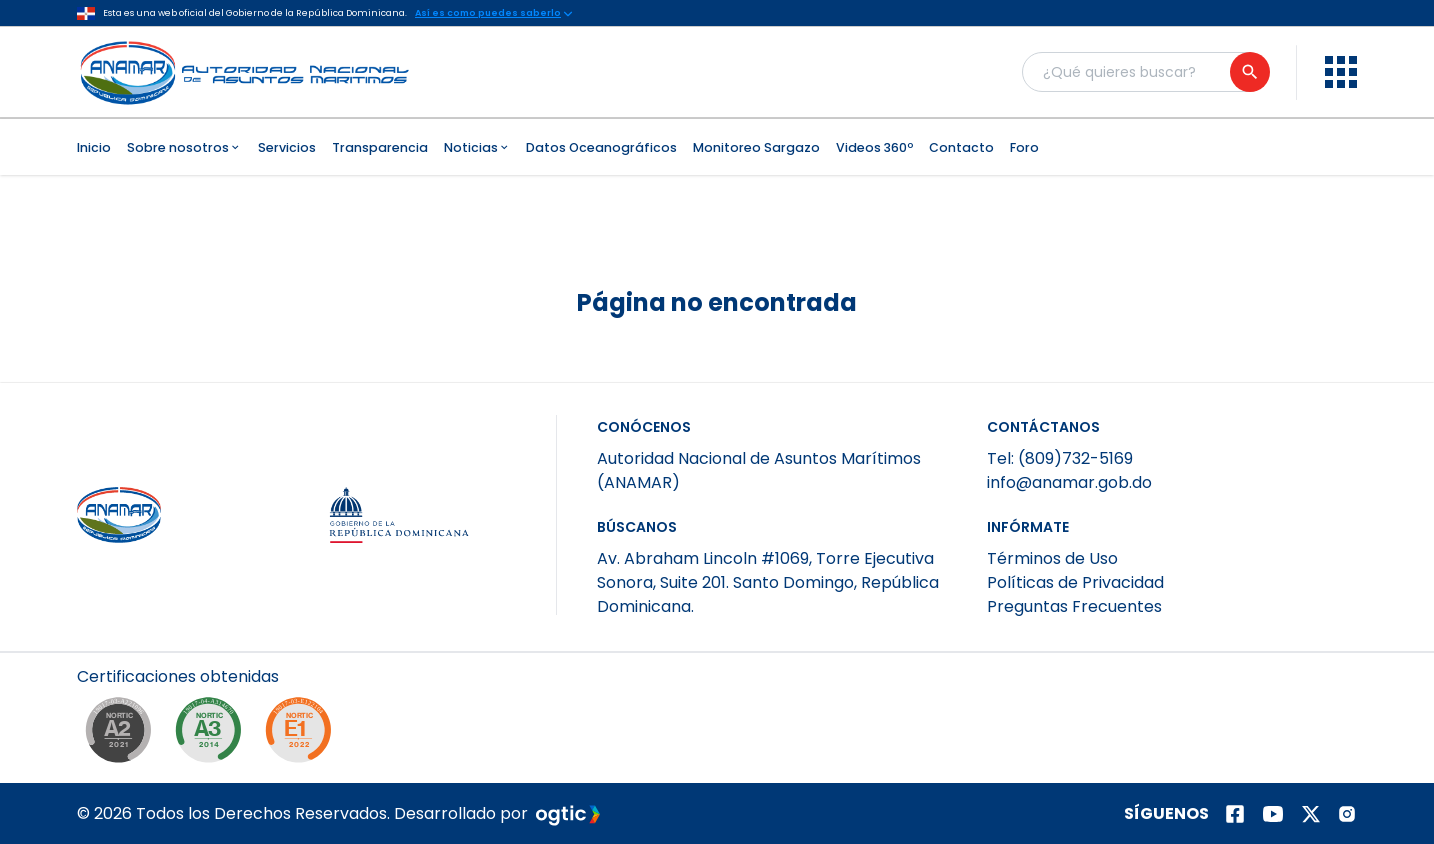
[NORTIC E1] (303, 735)
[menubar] (717, 147)
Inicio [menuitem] (94, 147)
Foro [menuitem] (1024, 147)
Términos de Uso (1052, 558)
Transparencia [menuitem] (380, 147)
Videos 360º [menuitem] (874, 147)
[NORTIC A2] (123, 735)
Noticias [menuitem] (477, 147)
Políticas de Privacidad (1075, 582)
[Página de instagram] (1347, 814)
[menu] (1341, 72)
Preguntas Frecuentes (1074, 606)
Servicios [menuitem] (287, 147)
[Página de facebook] (1235, 814)
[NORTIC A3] (213, 735)
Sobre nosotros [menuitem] (184, 147)
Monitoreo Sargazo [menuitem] (756, 147)
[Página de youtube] (1273, 814)
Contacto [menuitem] (961, 147)
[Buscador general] (1145, 72)
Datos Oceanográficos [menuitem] (601, 147)
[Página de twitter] (1311, 814)
